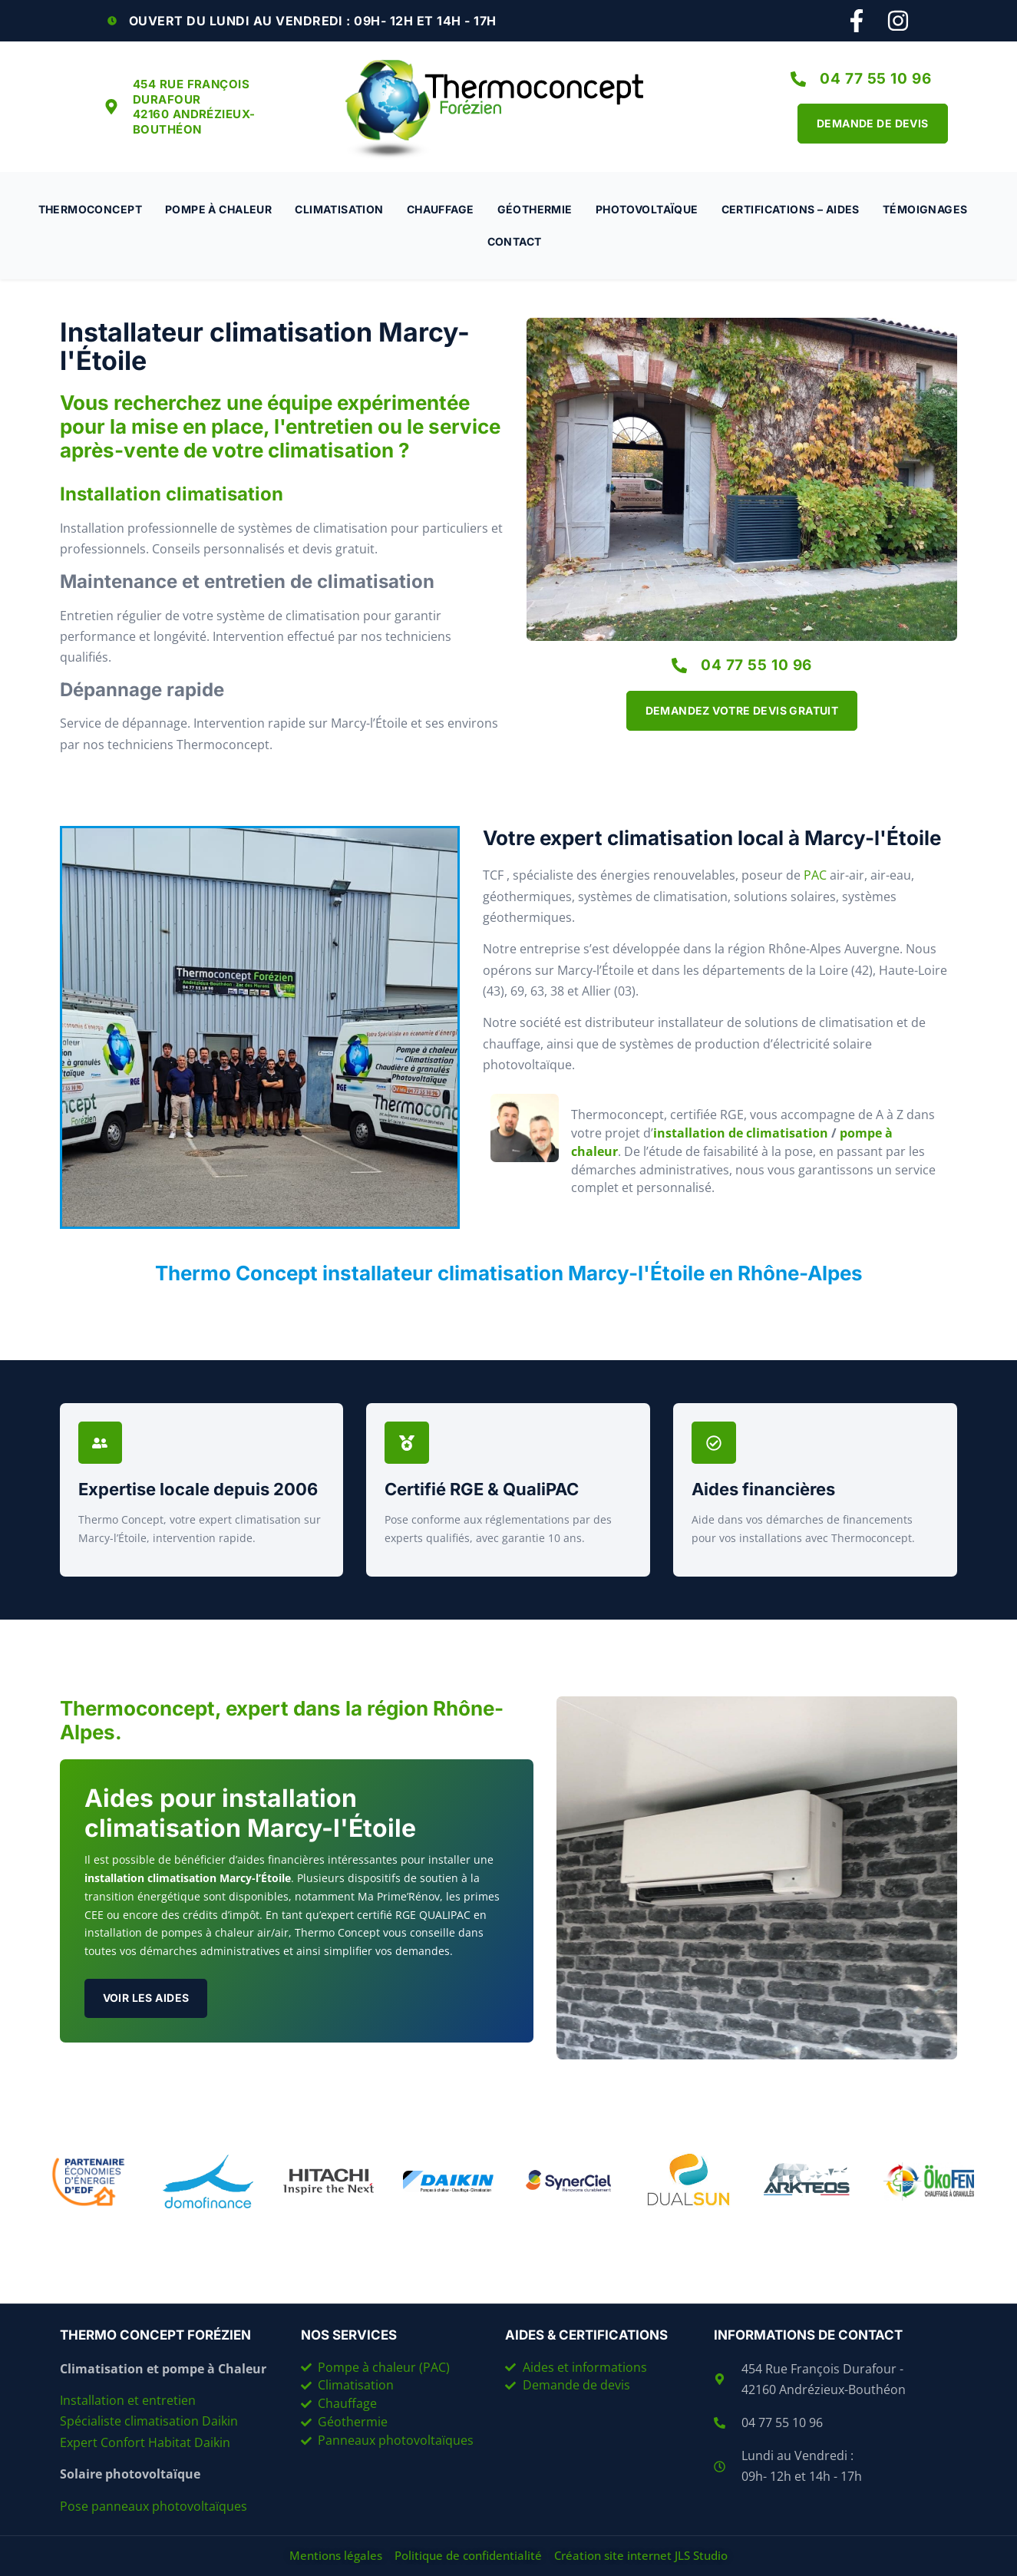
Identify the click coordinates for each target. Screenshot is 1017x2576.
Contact (514, 241)
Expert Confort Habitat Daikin (145, 2442)
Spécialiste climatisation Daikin (149, 2421)
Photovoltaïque (647, 209)
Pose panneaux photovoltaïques (153, 2506)
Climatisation (339, 209)
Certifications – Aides (790, 209)
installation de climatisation (740, 1133)
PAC (815, 875)
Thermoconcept (90, 209)
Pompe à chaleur (218, 209)
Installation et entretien (129, 2400)
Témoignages (925, 209)
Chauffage (440, 209)
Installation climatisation (171, 494)
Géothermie (535, 209)
